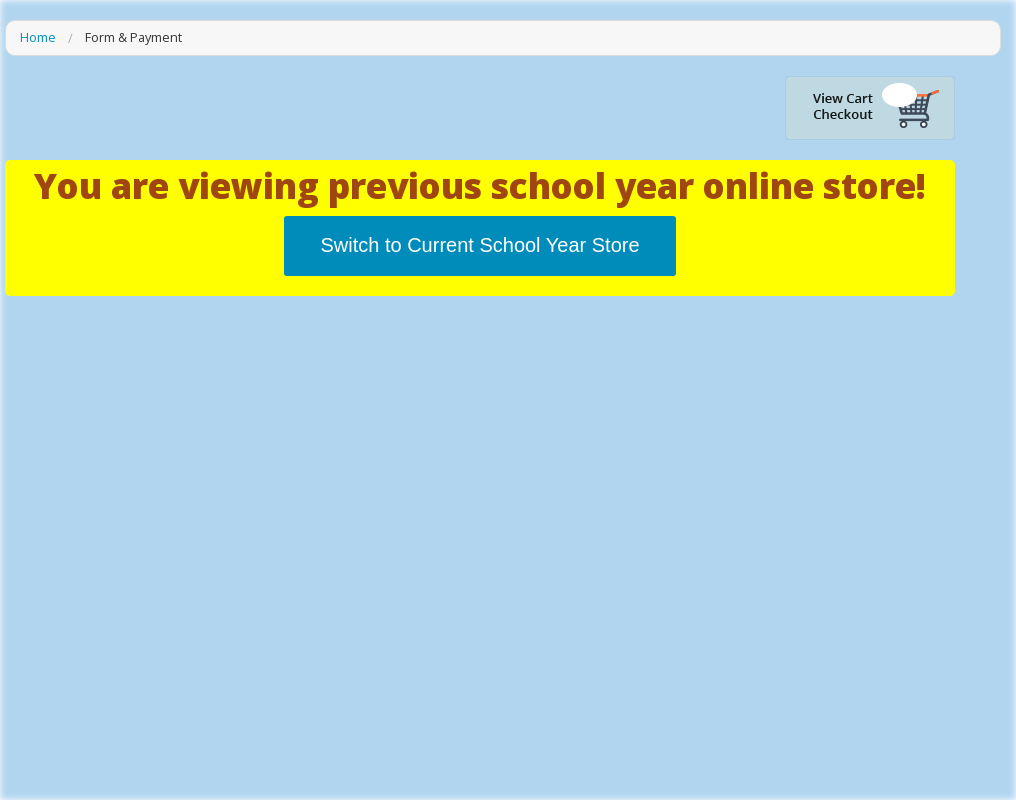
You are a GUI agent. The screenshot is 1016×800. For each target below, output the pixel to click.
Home (38, 38)
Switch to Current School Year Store (479, 245)
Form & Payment (133, 38)
